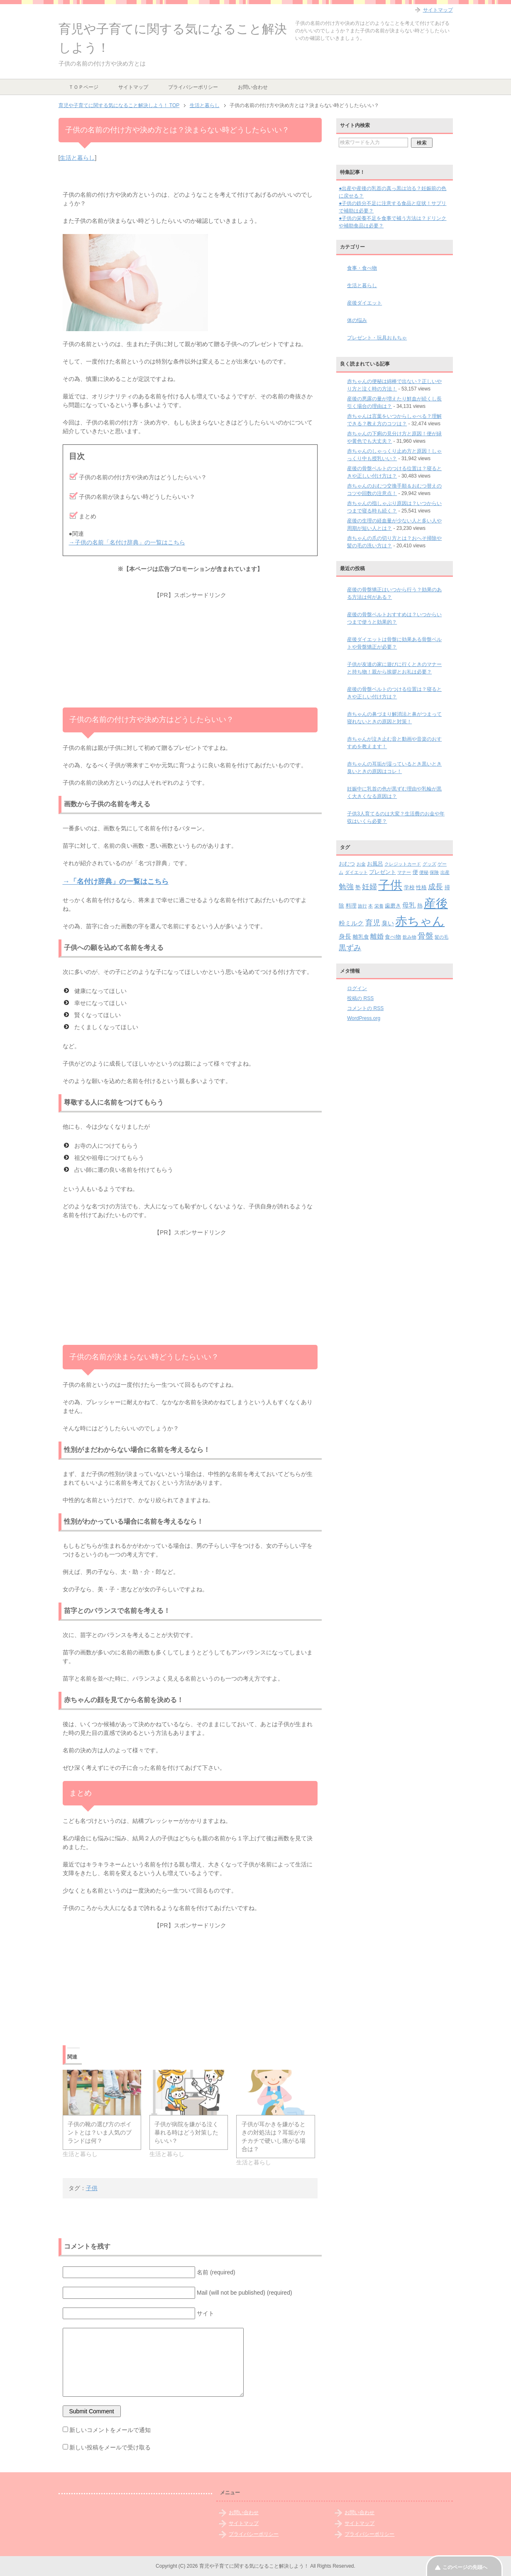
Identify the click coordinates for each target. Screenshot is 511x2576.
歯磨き (393, 906)
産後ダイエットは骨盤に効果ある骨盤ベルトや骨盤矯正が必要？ (394, 643)
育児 (372, 923)
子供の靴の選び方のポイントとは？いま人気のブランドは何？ (100, 2132)
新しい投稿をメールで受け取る (110, 2447)
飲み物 (409, 936)
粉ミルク (351, 923)
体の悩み (357, 320)
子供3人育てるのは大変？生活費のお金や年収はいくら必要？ (396, 817)
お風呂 (375, 864)
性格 (421, 887)
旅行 (362, 905)
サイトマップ (133, 87)
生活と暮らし (77, 157)
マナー (404, 872)
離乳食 (361, 937)
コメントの (365, 1008)
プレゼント (382, 872)
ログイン (357, 988)
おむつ (347, 864)
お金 (361, 863)
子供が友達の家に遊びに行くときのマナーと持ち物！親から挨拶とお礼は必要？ (394, 668)
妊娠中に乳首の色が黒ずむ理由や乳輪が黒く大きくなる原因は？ (394, 792)
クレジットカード (402, 863)
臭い (387, 923)
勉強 (346, 887)
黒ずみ (350, 948)
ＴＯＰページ (83, 87)
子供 (92, 2188)
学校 (409, 887)
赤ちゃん (420, 921)
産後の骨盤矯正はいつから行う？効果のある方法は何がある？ (394, 593)
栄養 (379, 905)
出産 (445, 872)
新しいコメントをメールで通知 (110, 2430)
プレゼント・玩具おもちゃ (377, 338)
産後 (436, 903)
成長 (435, 887)
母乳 (409, 905)
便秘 (423, 872)
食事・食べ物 (362, 268)
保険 (434, 872)
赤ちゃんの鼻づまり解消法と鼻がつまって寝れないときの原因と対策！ (394, 717)
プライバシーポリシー (193, 87)
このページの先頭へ (465, 2567)
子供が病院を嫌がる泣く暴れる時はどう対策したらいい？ (186, 2132)
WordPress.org (363, 1018)
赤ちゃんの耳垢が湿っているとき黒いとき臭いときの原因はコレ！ (394, 767)
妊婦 (369, 887)
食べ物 (393, 937)
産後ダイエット (364, 303)
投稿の (360, 998)
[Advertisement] (190, 651)
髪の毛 (441, 936)
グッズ (429, 863)
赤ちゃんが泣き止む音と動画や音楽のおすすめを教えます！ (394, 742)
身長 (345, 936)
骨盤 (425, 936)
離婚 (377, 936)
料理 (351, 906)
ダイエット (356, 872)
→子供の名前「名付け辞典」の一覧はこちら (127, 542)
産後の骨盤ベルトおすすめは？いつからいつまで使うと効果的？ (394, 618)
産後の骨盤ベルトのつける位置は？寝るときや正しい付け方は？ (394, 693)
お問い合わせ (253, 87)
